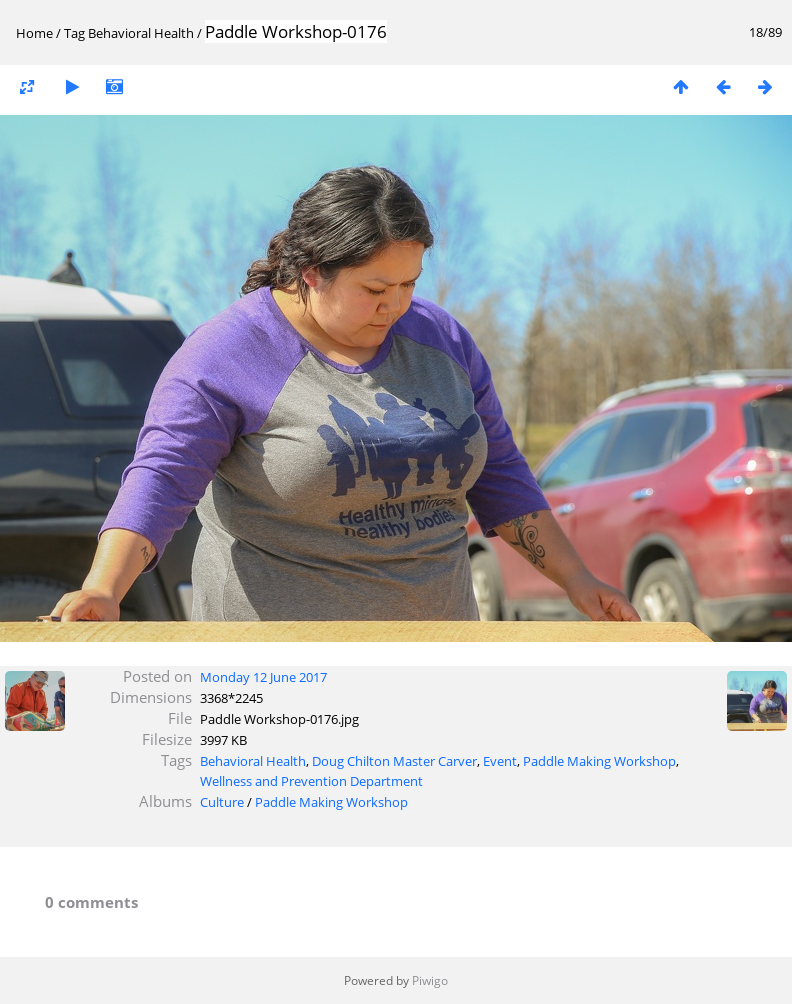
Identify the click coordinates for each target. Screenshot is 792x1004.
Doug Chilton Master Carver (394, 761)
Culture (222, 802)
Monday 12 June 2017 (263, 677)
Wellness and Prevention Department (311, 781)
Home (34, 33)
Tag (74, 33)
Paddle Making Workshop (599, 761)
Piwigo (430, 980)
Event (500, 761)
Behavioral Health (141, 33)
